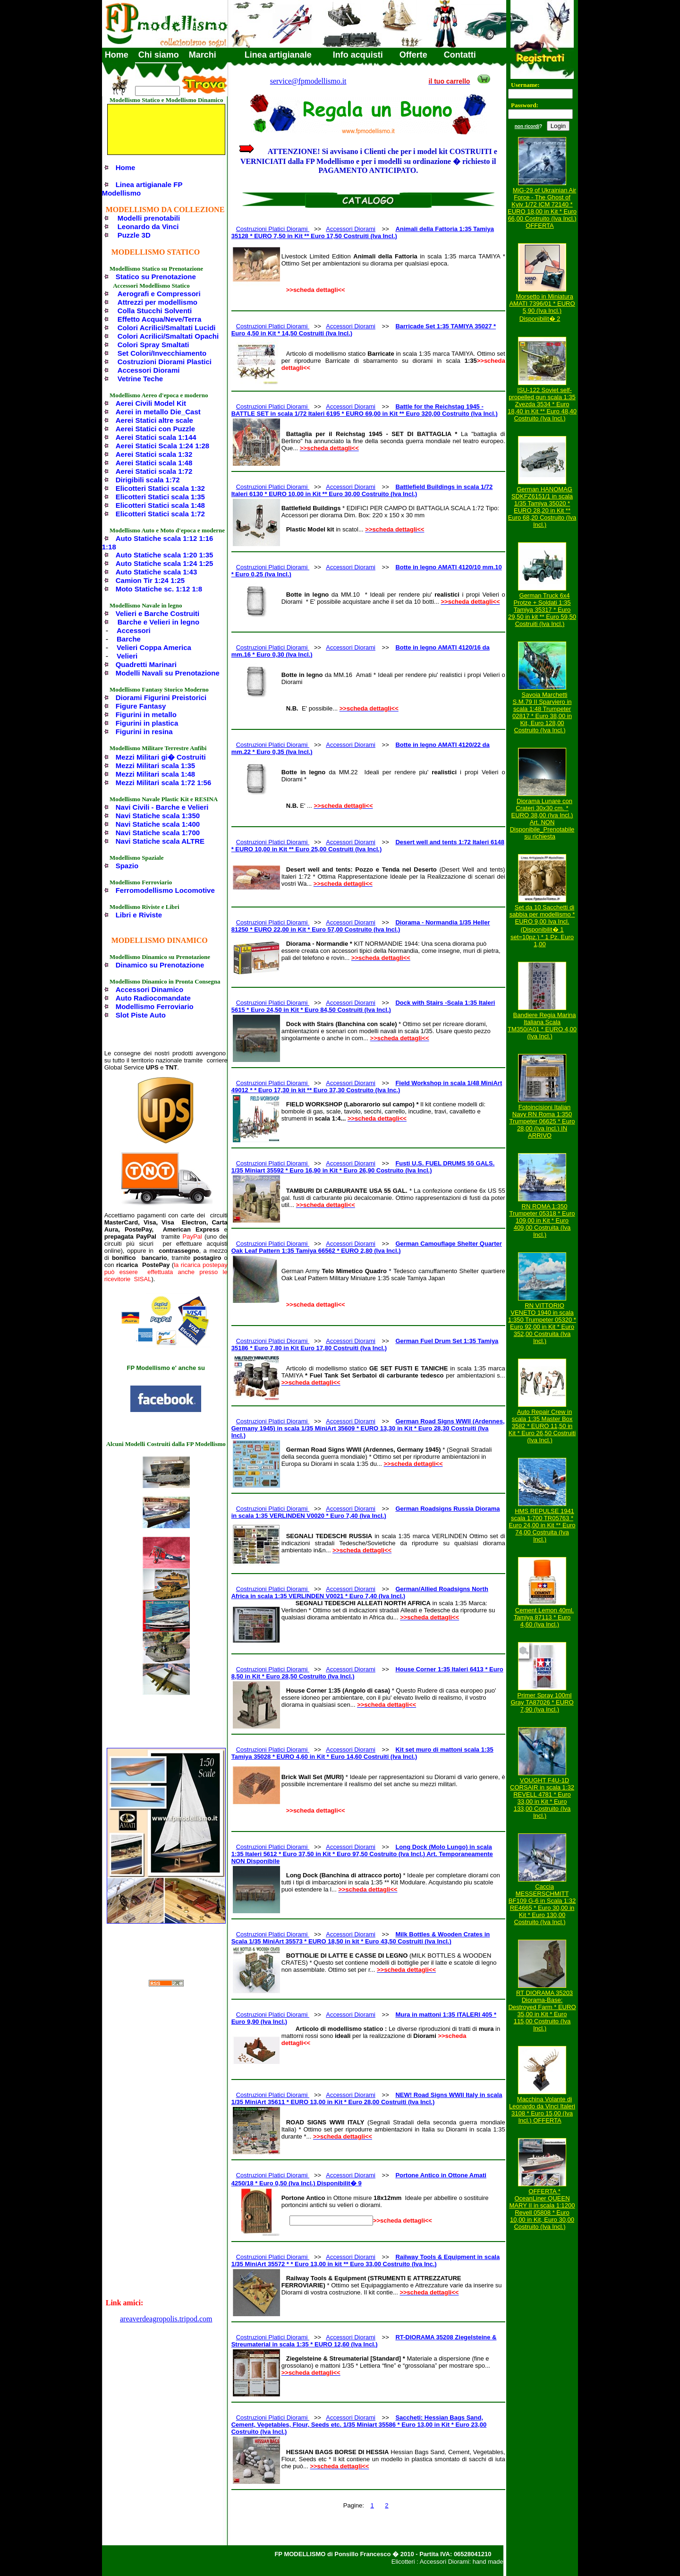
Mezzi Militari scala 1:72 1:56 (164, 783)
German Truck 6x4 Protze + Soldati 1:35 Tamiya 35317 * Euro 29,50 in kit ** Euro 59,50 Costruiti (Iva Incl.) (542, 609)
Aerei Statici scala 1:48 (154, 463)
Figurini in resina (144, 731)
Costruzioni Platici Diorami (272, 228)
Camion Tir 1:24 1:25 (150, 580)
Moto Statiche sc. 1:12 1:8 (159, 589)
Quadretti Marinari (146, 664)
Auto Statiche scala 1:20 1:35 (164, 555)
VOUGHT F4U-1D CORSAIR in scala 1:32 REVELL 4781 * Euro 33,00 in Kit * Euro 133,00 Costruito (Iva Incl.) (542, 1798)
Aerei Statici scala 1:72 (154, 471)
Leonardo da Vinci (148, 227)
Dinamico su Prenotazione (160, 965)
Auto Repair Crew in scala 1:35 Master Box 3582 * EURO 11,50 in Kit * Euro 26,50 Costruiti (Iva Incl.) (542, 1426)
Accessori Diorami (149, 370)
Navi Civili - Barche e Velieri (162, 807)
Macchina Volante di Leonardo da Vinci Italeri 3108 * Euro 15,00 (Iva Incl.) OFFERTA (542, 2110)
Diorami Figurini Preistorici (161, 697)
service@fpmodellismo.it (308, 81)
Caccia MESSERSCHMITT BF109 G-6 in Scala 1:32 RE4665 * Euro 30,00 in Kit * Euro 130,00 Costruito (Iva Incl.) (542, 1904)
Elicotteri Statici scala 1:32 (160, 488)
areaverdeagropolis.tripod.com (166, 2319)
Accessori (134, 630)
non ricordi (527, 126)
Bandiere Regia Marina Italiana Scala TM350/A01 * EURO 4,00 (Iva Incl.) (542, 1025)
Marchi (202, 55)
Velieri (127, 656)
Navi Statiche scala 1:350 (158, 816)
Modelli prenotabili (149, 218)
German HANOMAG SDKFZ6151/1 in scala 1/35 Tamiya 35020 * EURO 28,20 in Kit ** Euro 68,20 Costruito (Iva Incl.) (542, 507)
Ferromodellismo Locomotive (165, 890)
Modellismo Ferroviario (155, 1006)
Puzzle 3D (134, 235)
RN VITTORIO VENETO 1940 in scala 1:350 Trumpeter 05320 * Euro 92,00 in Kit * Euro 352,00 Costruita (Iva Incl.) (542, 1323)
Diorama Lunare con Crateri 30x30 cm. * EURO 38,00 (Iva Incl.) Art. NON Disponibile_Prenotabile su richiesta (542, 818)
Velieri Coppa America (154, 647)
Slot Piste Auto (141, 1015)
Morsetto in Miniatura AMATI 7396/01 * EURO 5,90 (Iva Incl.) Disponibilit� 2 (542, 307)
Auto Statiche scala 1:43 (156, 572)
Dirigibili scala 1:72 (148, 480)
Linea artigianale (278, 55)
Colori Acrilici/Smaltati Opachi (168, 336)
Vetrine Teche (140, 379)
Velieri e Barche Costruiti (158, 613)
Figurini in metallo (146, 714)
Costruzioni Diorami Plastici (165, 362)
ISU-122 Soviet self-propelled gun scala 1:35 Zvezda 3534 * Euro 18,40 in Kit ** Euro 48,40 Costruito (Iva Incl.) (542, 404)
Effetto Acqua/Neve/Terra (160, 319)
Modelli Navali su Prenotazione (168, 673)
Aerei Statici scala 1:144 (156, 437)
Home (116, 55)
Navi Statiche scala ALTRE (160, 841)
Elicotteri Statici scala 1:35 (160, 497)
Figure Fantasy (141, 706)
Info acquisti (358, 55)
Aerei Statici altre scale (154, 420)
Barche (129, 639)
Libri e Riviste (139, 915)
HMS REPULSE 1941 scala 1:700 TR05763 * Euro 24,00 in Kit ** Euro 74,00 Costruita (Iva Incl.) (542, 1525)
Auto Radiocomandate (153, 998)
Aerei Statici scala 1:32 (154, 454)
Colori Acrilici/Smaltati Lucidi (167, 328)
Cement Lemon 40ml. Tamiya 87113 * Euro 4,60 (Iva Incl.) (544, 1617)
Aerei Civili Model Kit (151, 403)
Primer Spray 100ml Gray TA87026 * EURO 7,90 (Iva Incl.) (541, 1702)
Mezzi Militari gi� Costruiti (161, 757)
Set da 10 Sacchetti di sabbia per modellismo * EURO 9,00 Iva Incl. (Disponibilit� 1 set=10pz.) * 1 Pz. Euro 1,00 (542, 926)
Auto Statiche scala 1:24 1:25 (164, 563)
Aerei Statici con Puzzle (155, 429)
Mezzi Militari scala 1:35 (155, 766)
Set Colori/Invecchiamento (162, 353)
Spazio (127, 866)
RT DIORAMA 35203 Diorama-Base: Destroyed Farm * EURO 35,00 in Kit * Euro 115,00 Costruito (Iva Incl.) (542, 2010)
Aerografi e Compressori (159, 294)
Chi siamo (158, 55)
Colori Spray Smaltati (153, 345)
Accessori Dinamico (149, 989)
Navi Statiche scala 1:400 (158, 824)
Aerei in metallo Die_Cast (158, 412)
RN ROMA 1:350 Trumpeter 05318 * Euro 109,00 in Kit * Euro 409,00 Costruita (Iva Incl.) (542, 1220)
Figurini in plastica (147, 723)
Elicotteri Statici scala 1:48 (160, 505)
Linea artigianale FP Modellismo (142, 188)
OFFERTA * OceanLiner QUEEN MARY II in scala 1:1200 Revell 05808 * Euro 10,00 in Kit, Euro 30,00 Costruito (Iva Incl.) (542, 2209)
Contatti (460, 55)
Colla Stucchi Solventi (155, 311)
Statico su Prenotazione (156, 277)
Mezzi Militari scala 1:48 (155, 774)
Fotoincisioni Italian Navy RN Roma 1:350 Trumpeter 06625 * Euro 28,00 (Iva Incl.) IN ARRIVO (542, 1121)
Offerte (413, 55)
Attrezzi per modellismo (157, 302)
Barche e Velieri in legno (158, 622)
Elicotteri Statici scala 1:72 (160, 514)
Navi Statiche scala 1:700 (158, 833)
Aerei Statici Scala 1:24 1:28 (162, 446)
